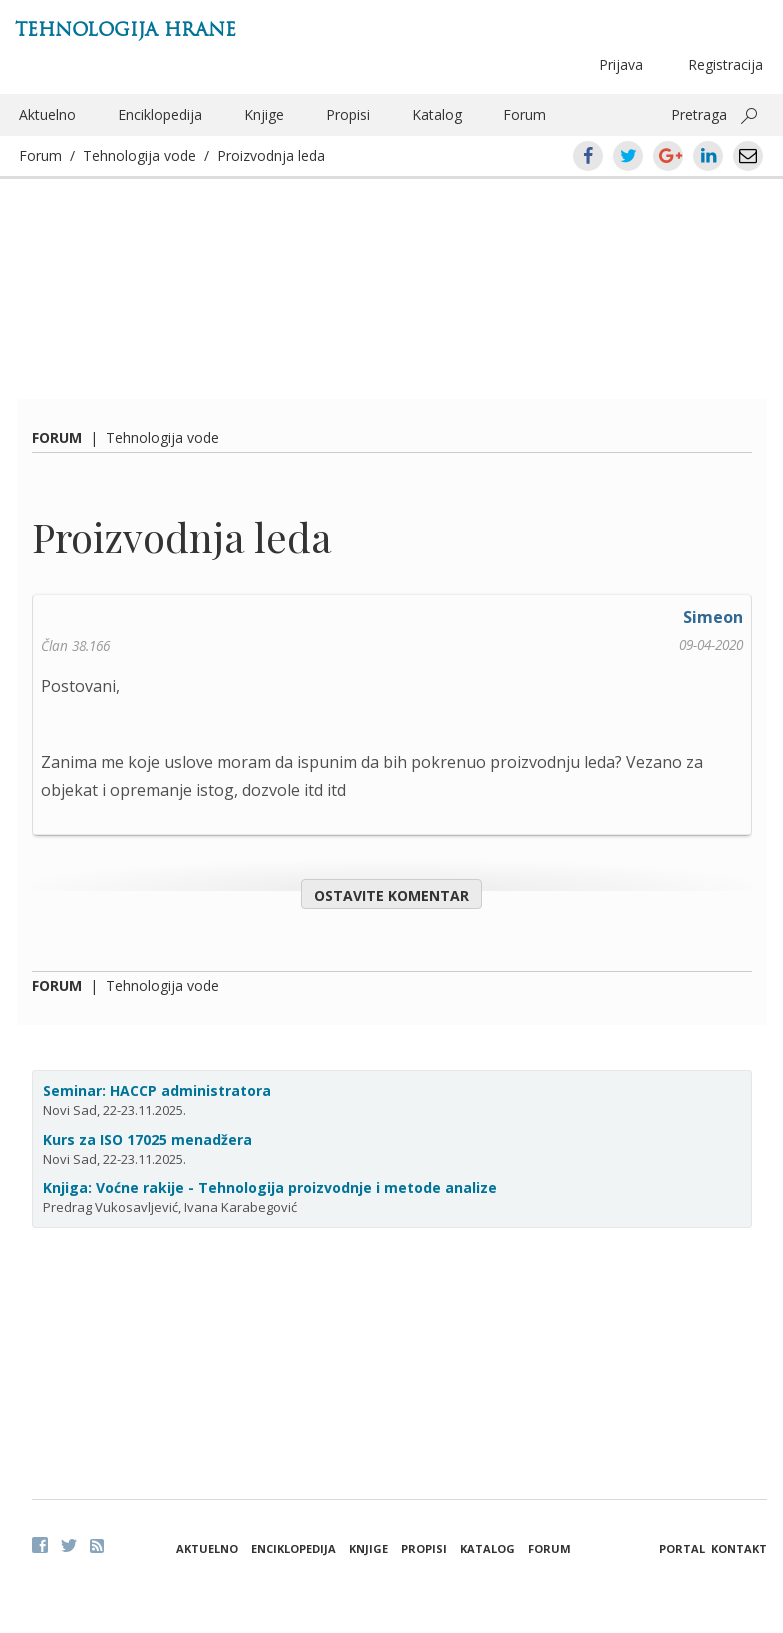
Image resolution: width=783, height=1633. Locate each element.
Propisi (348, 114)
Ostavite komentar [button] (391, 895)
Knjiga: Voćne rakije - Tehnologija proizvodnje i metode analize (270, 1187)
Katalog (437, 114)
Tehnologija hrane (125, 29)
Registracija (725, 64)
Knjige (264, 114)
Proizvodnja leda (271, 155)
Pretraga (699, 114)
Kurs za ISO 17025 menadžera (147, 1139)
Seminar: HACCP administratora (157, 1090)
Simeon (713, 617)
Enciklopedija (160, 114)
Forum (524, 114)
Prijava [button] (621, 64)
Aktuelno (47, 114)
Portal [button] (682, 1548)
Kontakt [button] (739, 1548)
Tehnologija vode (139, 155)
